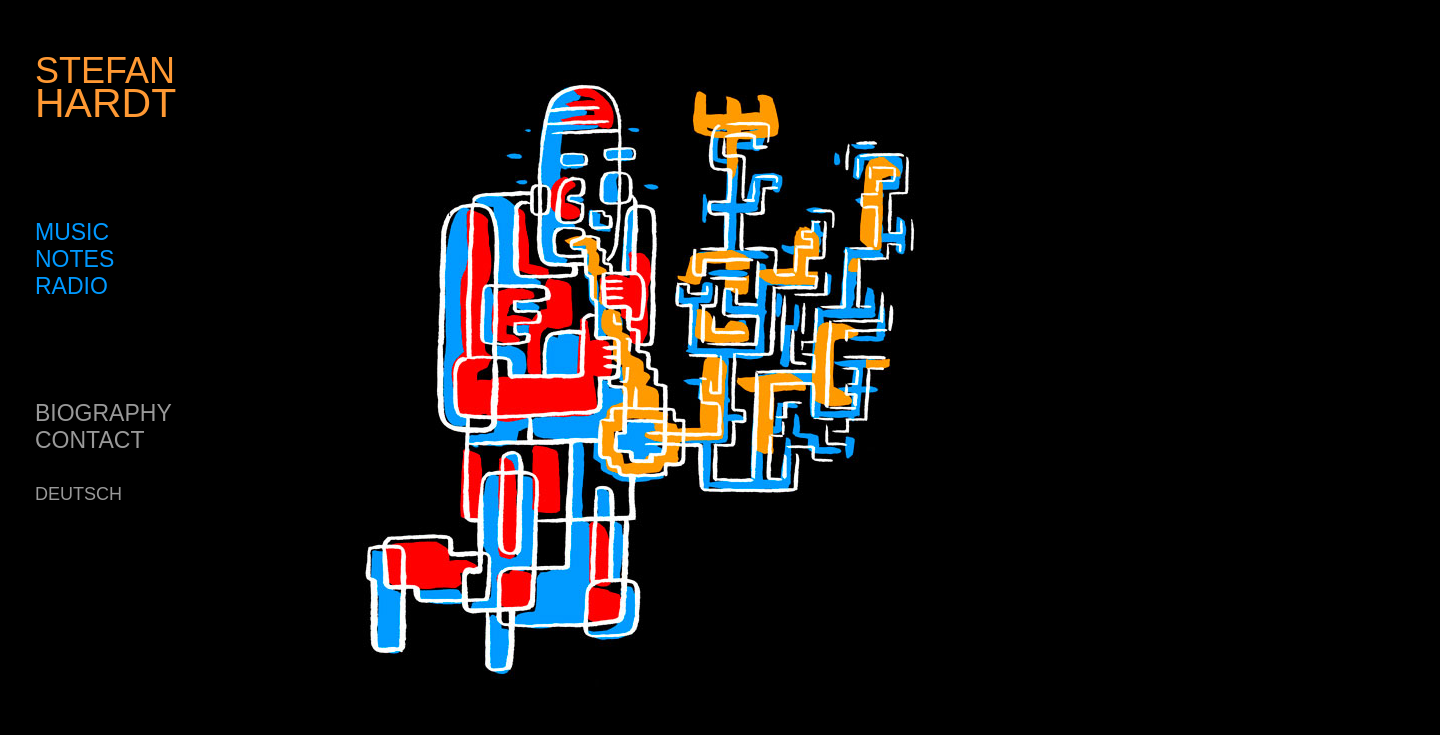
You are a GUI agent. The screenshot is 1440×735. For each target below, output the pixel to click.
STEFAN (105, 87)
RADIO (71, 286)
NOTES (74, 259)
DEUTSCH (78, 494)
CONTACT (89, 440)
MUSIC (72, 232)
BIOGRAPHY (103, 413)
